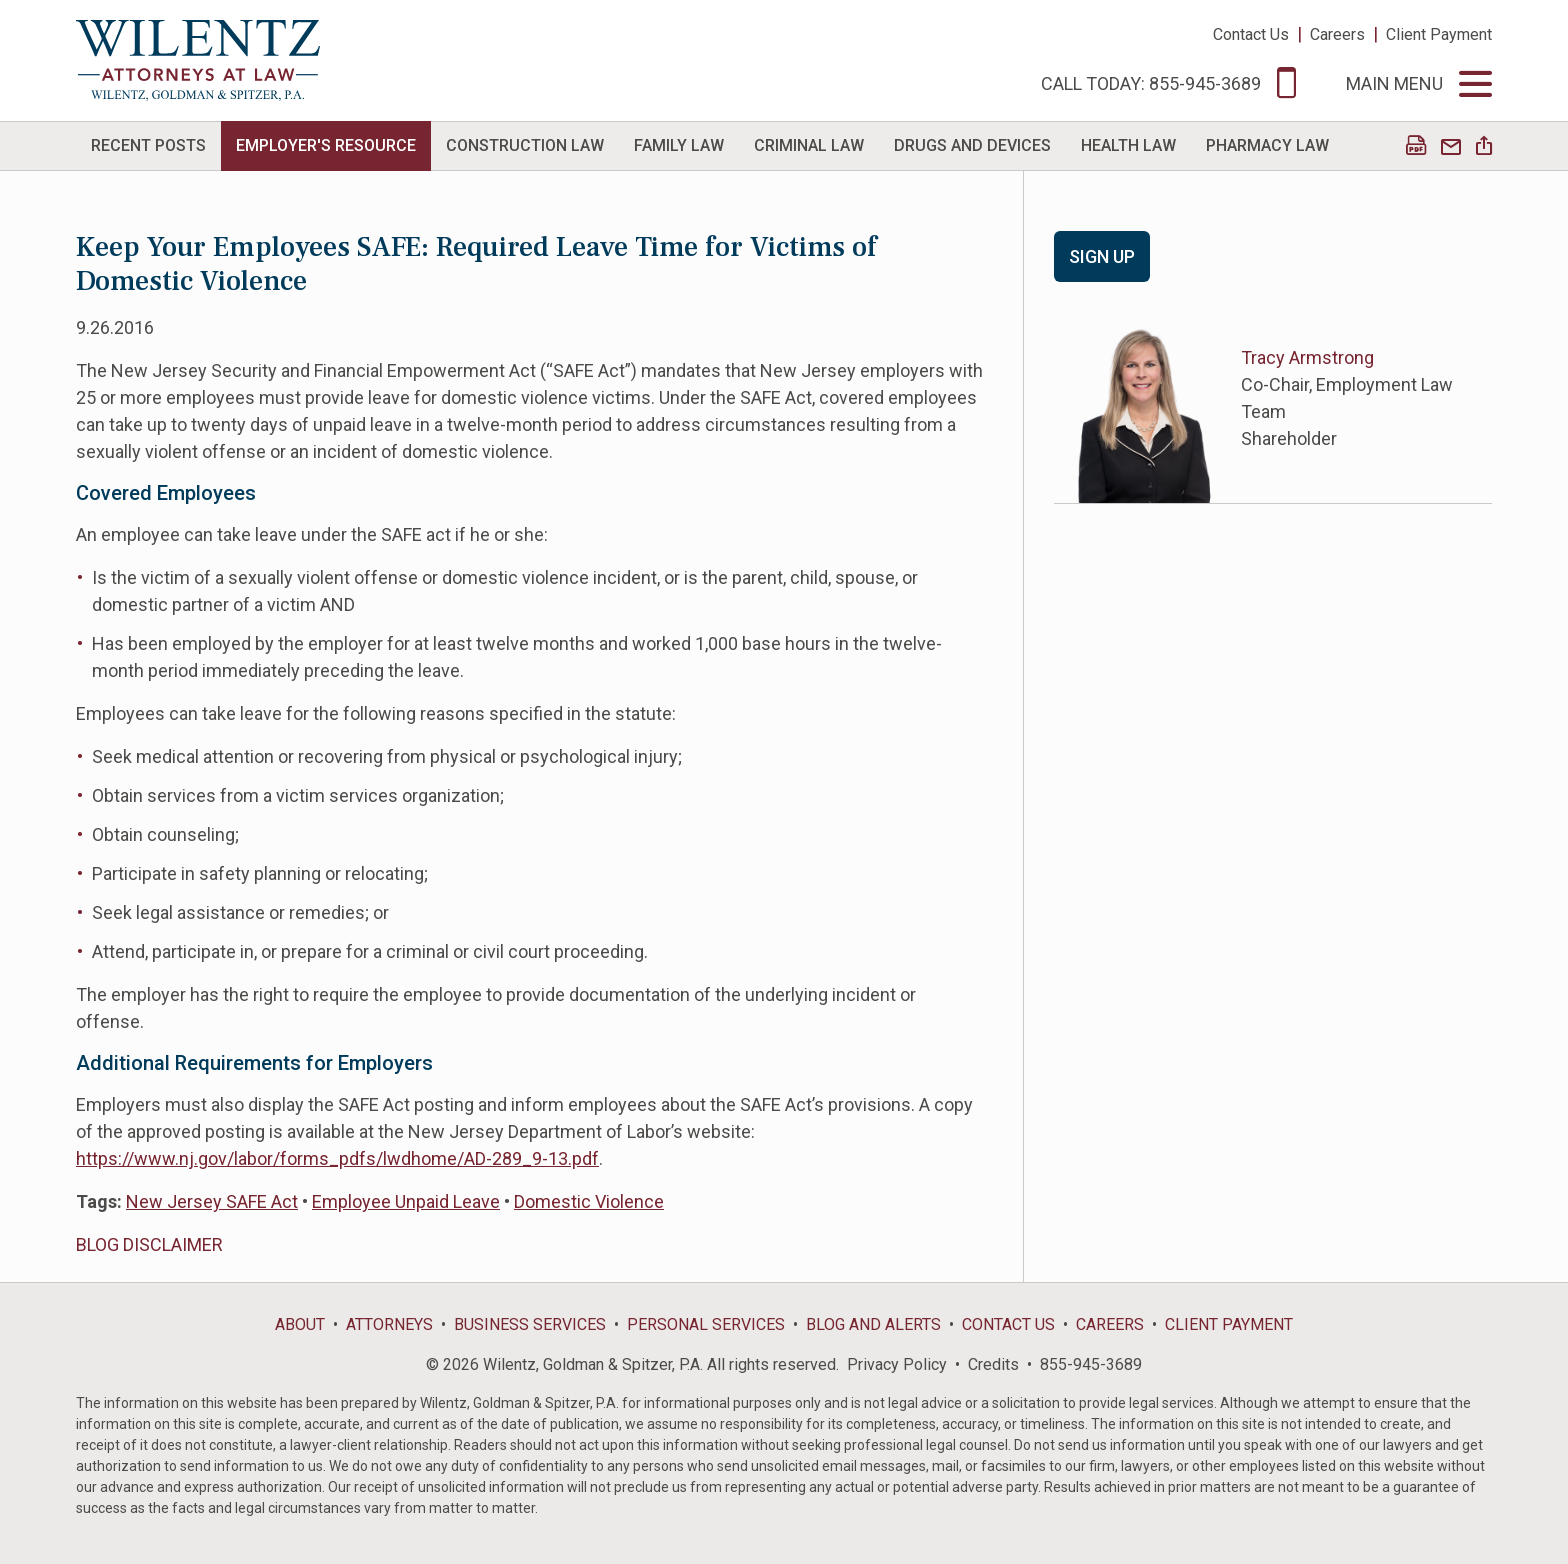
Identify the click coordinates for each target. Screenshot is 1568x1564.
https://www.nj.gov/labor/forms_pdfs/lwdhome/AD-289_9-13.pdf (337, 1158)
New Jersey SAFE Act (212, 1201)
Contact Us (1251, 34)
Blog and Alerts (873, 1324)
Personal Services (706, 1324)
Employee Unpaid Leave (406, 1201)
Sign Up (1102, 256)
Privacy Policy (897, 1364)
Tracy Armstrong (1307, 357)
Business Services (530, 1324)
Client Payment (1439, 34)
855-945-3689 (1091, 1364)
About (300, 1324)
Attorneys (389, 1324)
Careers (1337, 34)
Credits (993, 1364)
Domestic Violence (589, 1201)
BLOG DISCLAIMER (149, 1244)
